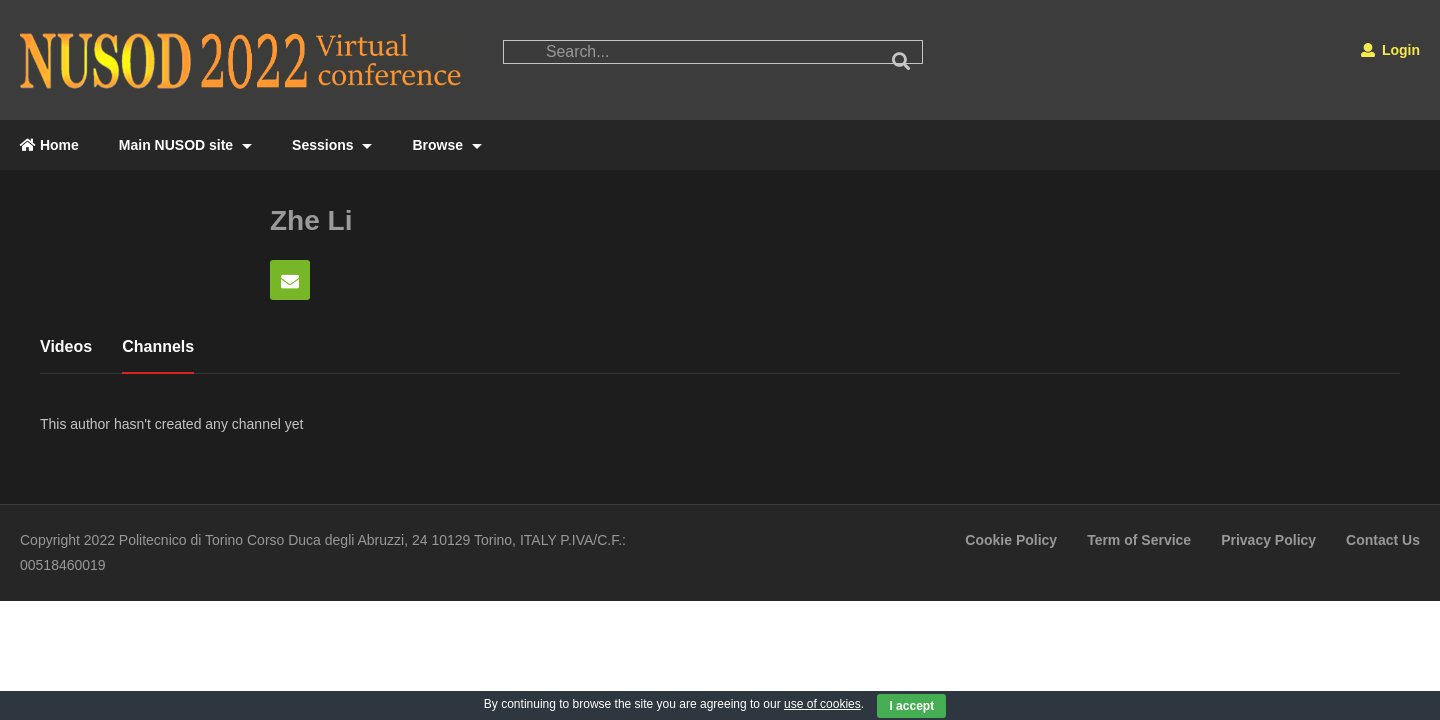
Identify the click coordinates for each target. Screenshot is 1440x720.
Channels (158, 346)
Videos (66, 346)
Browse (446, 145)
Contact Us (1383, 540)
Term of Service (1139, 540)
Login (1390, 50)
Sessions (332, 145)
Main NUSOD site (185, 145)
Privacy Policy (1268, 540)
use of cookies (822, 704)
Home (49, 145)
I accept (911, 706)
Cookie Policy (1011, 540)
